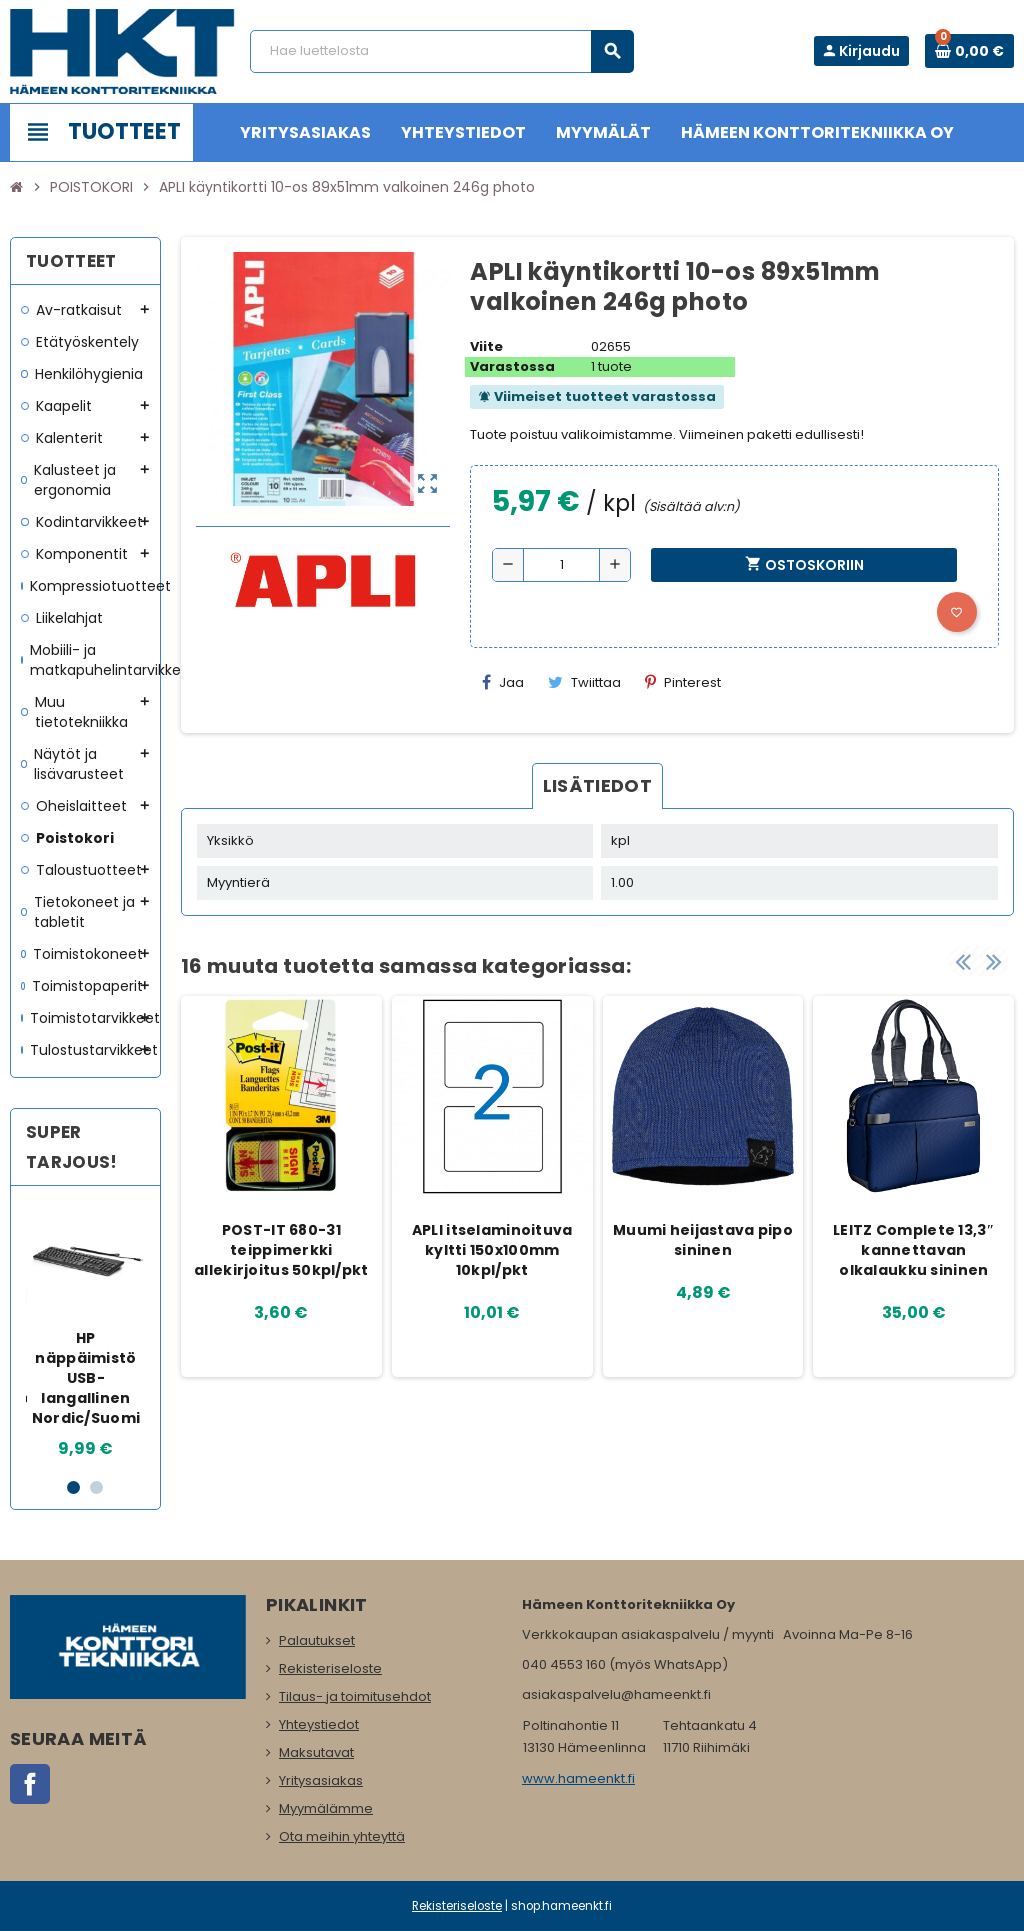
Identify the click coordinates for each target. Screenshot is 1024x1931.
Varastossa (512, 366)
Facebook (30, 1784)
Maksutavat (316, 1752)
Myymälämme (326, 1808)
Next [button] (994, 961)
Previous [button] (963, 961)
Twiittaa (584, 682)
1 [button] (73, 1487)
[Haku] (441, 51)
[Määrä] (561, 565)
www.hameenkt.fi (578, 1778)
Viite (486, 346)
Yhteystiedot (319, 1724)
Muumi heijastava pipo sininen (703, 1240)
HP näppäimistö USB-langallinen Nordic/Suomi (86, 1378)
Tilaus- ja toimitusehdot (355, 1696)
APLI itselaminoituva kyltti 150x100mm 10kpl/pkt (492, 1250)
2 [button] (96, 1487)
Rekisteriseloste (330, 1668)
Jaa (503, 682)
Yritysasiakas (321, 1780)
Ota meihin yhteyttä (342, 1836)
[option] (86, 1331)
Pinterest (683, 682)
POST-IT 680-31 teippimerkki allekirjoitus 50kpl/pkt (281, 1250)
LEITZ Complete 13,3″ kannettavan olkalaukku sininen (913, 1250)
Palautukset (317, 1640)
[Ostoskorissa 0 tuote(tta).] (969, 51)
